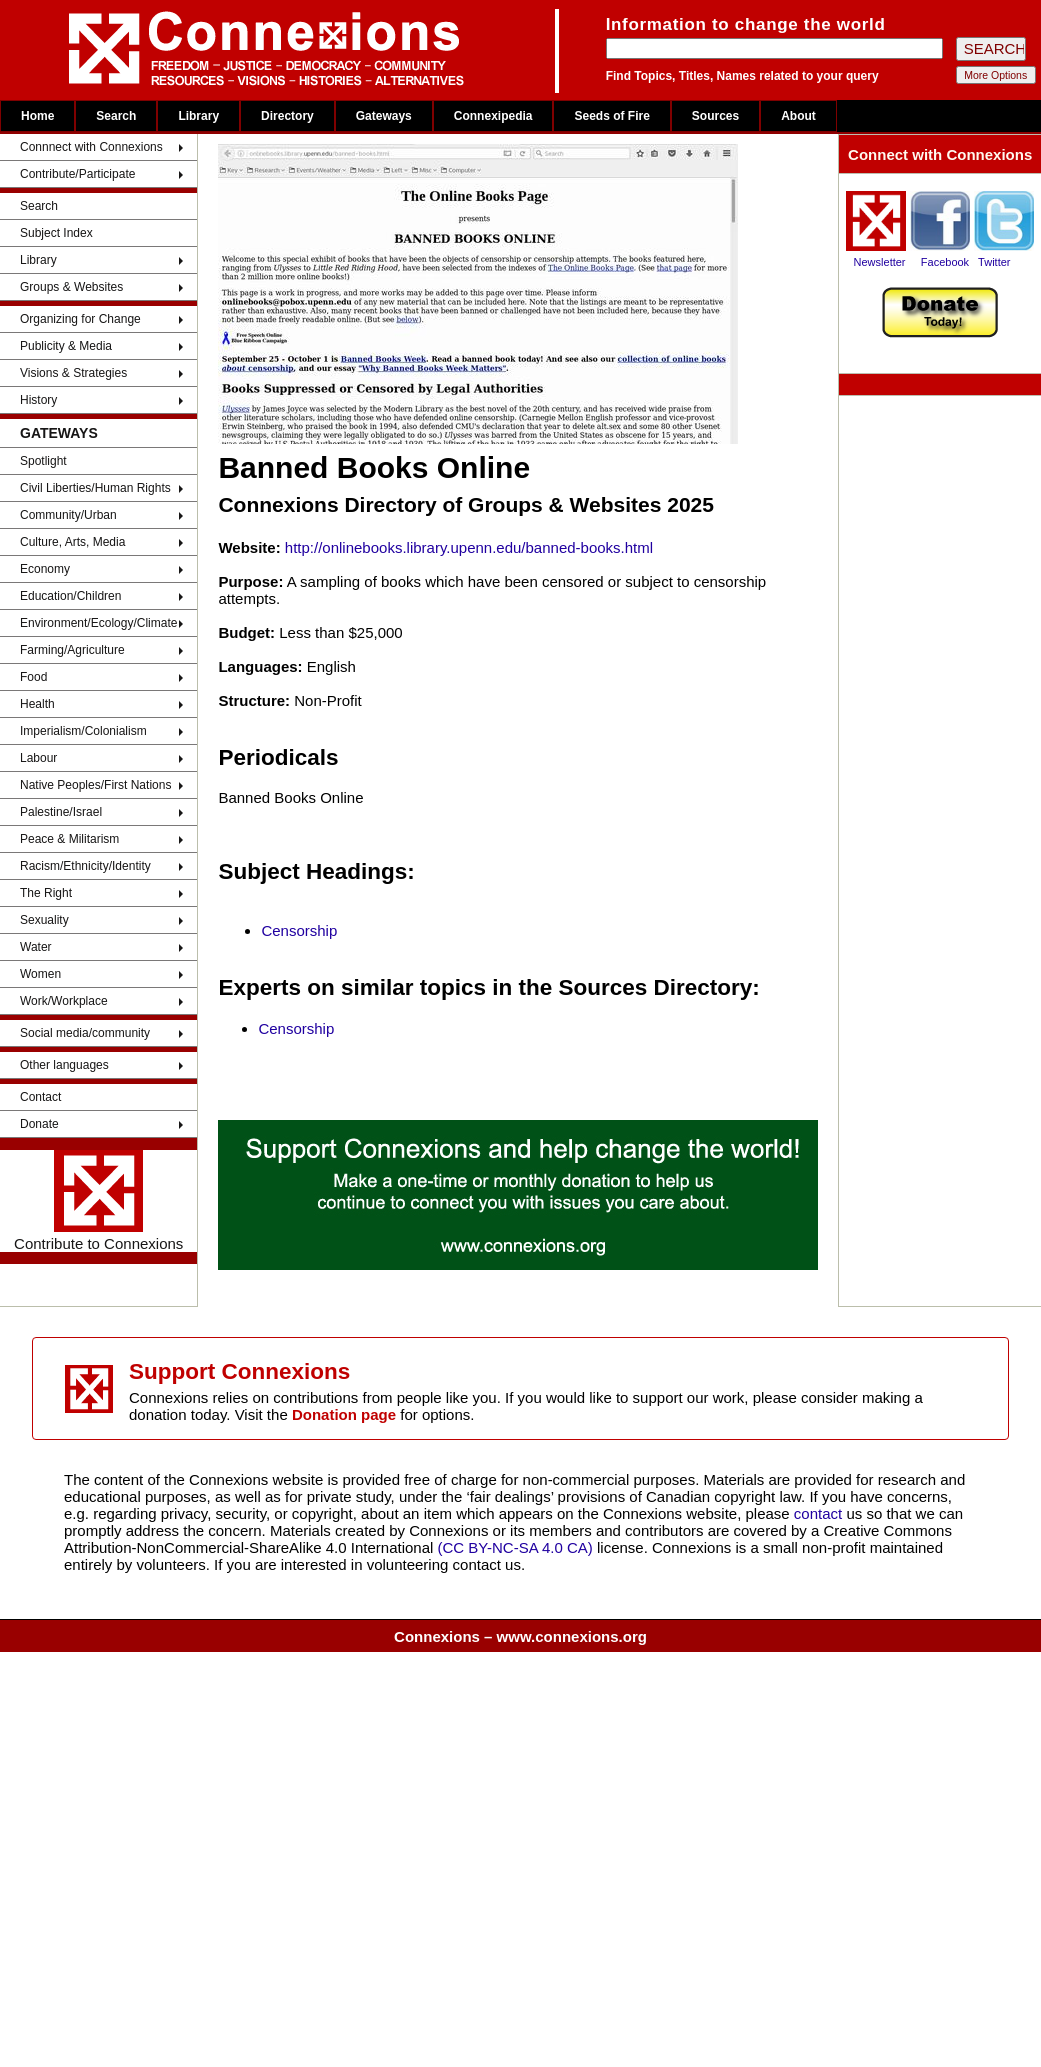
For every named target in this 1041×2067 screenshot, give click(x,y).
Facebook (945, 262)
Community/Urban (68, 515)
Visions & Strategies (73, 373)
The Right (46, 893)
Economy (45, 569)
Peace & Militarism (69, 839)
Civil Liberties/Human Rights (95, 488)
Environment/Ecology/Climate (98, 623)
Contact (40, 1097)
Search (116, 116)
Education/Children (70, 596)
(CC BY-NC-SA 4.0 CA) (515, 1547)
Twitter (994, 262)
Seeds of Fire (611, 116)
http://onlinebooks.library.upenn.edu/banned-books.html (469, 547)
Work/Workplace (64, 1001)
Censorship (299, 930)
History (38, 400)
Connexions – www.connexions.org (520, 1636)
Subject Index (56, 233)
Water (36, 947)
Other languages (64, 1065)
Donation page (344, 1414)
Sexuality (44, 920)
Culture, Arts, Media (72, 542)
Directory (287, 116)
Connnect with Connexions (91, 147)
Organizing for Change (80, 319)
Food (33, 677)
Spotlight (43, 461)
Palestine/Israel (61, 812)
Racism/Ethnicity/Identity (85, 866)
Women (40, 974)
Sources (715, 116)
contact (820, 1513)
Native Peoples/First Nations (95, 785)
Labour (38, 758)
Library (198, 116)
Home (37, 116)
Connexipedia (493, 116)
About (798, 116)
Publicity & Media (66, 346)
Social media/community (85, 1033)
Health (37, 704)
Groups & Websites (71, 287)
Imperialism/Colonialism (83, 731)
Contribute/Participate (77, 174)
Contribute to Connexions (98, 1201)
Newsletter (880, 262)
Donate (39, 1124)
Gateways (384, 116)
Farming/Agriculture (72, 650)
